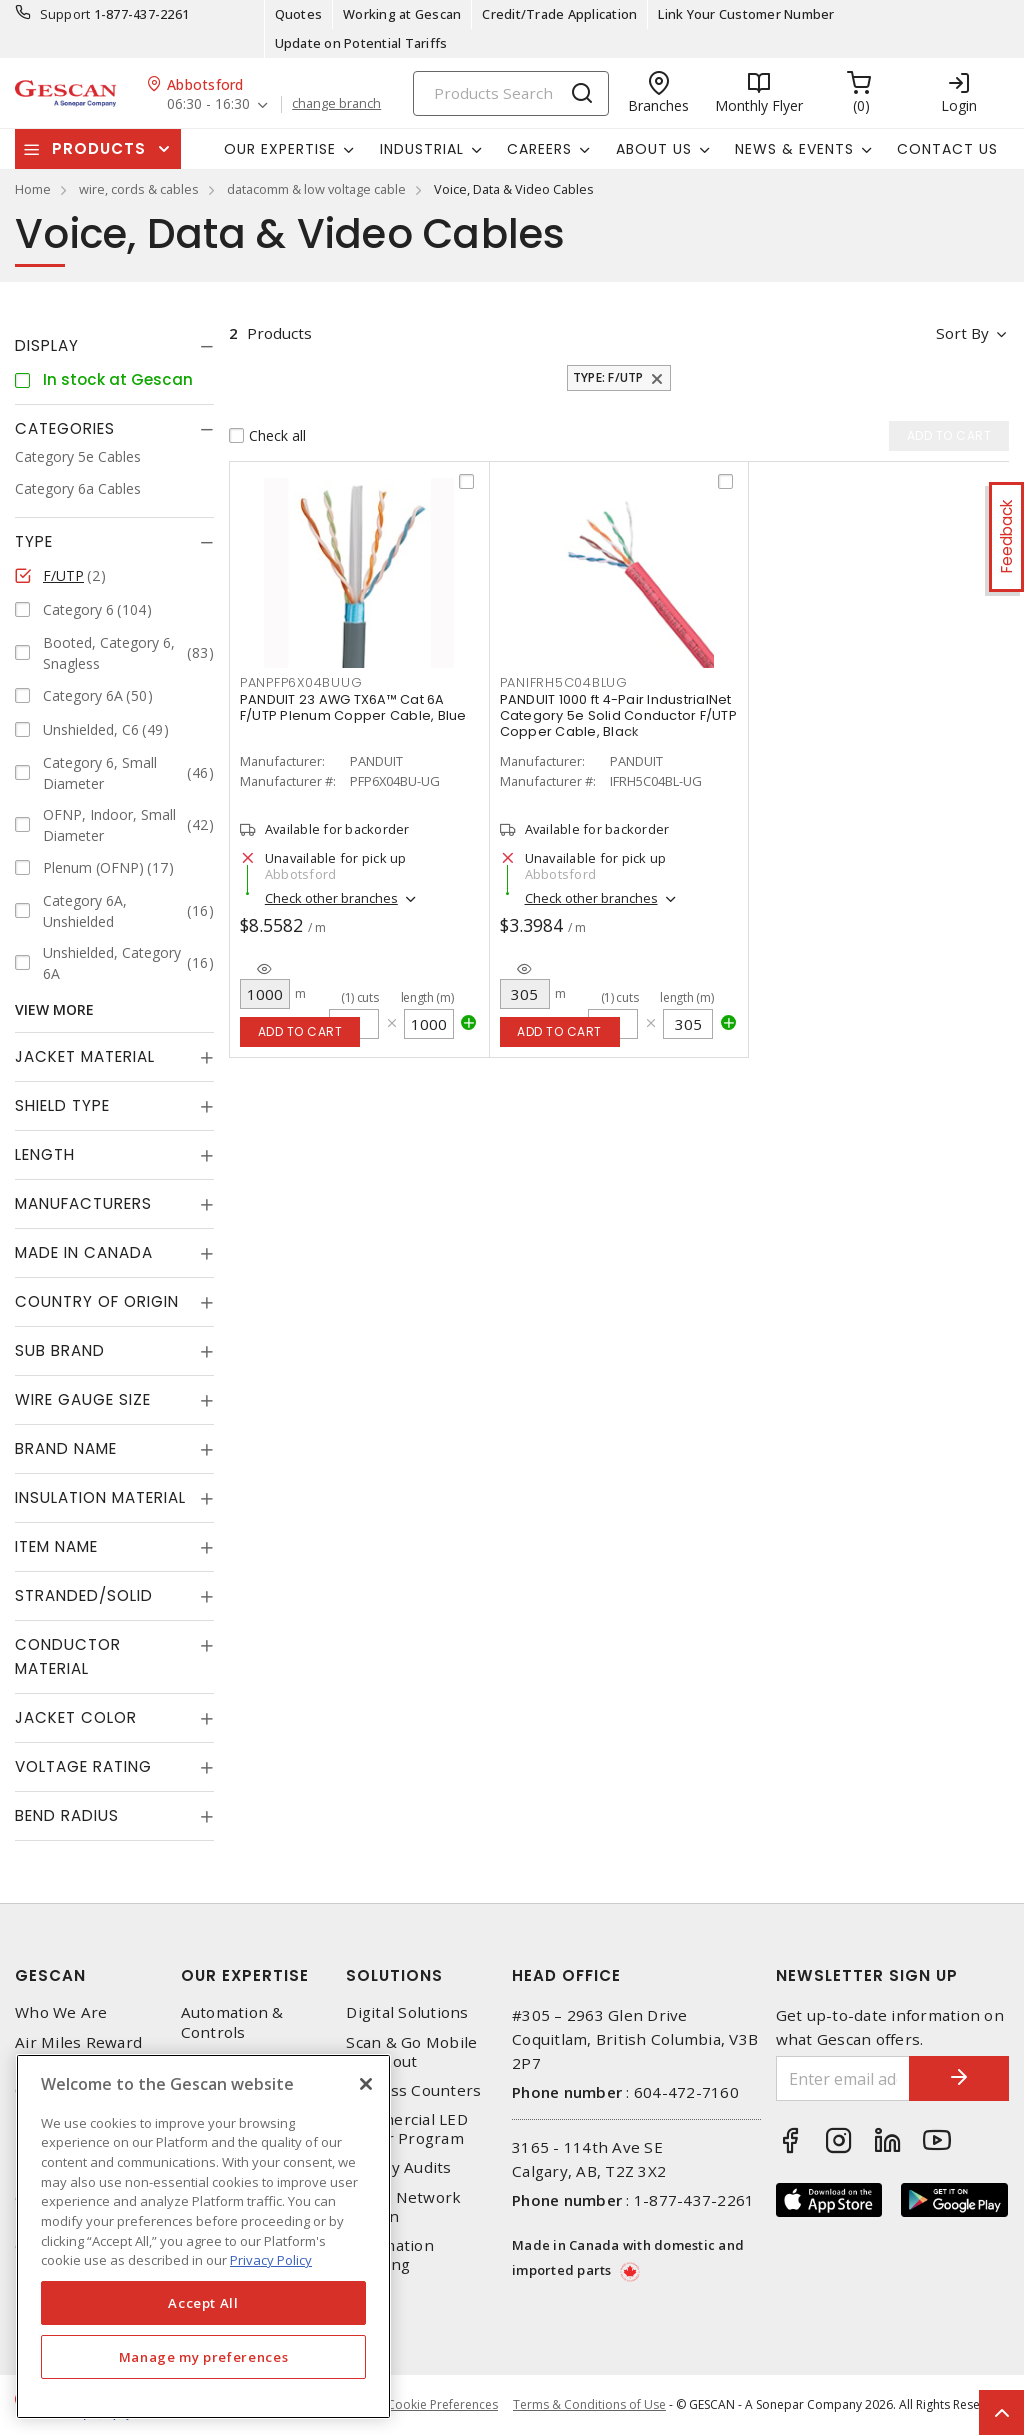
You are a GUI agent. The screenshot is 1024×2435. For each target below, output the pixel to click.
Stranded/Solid (84, 1595)
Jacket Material (85, 1056)
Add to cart (300, 1031)
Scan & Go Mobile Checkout (411, 2052)
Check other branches (331, 898)
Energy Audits (398, 2167)
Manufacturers (83, 1203)
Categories (65, 428)
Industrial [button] (422, 149)
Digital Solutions (407, 2012)
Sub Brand (60, 1350)
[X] (366, 2084)
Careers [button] (539, 149)
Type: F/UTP (608, 377)
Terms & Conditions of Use (589, 2404)
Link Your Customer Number (746, 14)
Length (45, 1154)
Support (65, 14)
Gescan (50, 1975)
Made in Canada (84, 1252)
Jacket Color (76, 1717)
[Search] (511, 93)
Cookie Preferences (442, 2405)
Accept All (203, 2303)
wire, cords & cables (139, 189)
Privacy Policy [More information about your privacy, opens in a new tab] (271, 2260)
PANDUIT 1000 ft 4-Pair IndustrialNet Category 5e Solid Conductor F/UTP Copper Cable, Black (618, 715)
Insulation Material (100, 1497)
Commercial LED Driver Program (407, 2129)
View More (54, 1009)
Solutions (394, 1975)
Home (33, 189)
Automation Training (390, 2255)
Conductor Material (68, 1656)
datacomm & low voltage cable (316, 189)
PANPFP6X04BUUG (301, 682)
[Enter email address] (843, 2078)
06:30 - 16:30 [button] (208, 104)
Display (47, 345)
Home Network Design (403, 2207)
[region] (203, 2236)
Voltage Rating (83, 1766)
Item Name (56, 1546)
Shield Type (62, 1105)
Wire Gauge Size (83, 1399)
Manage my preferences (204, 2357)
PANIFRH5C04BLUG (564, 682)
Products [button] (99, 148)
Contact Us (947, 149)
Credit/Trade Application (559, 14)
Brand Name (66, 1448)
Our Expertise (245, 1975)
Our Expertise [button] (280, 149)
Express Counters (413, 2090)
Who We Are (61, 2012)
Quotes (299, 14)
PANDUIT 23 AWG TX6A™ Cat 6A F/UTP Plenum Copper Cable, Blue (353, 707)
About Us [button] (654, 149)
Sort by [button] (962, 333)
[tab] (114, 346)
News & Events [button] (794, 149)
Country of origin (97, 1301)
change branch (336, 104)
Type (34, 541)
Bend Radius (67, 1815)
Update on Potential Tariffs (361, 43)
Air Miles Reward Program (78, 2052)
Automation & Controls (232, 2022)
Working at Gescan (402, 14)
